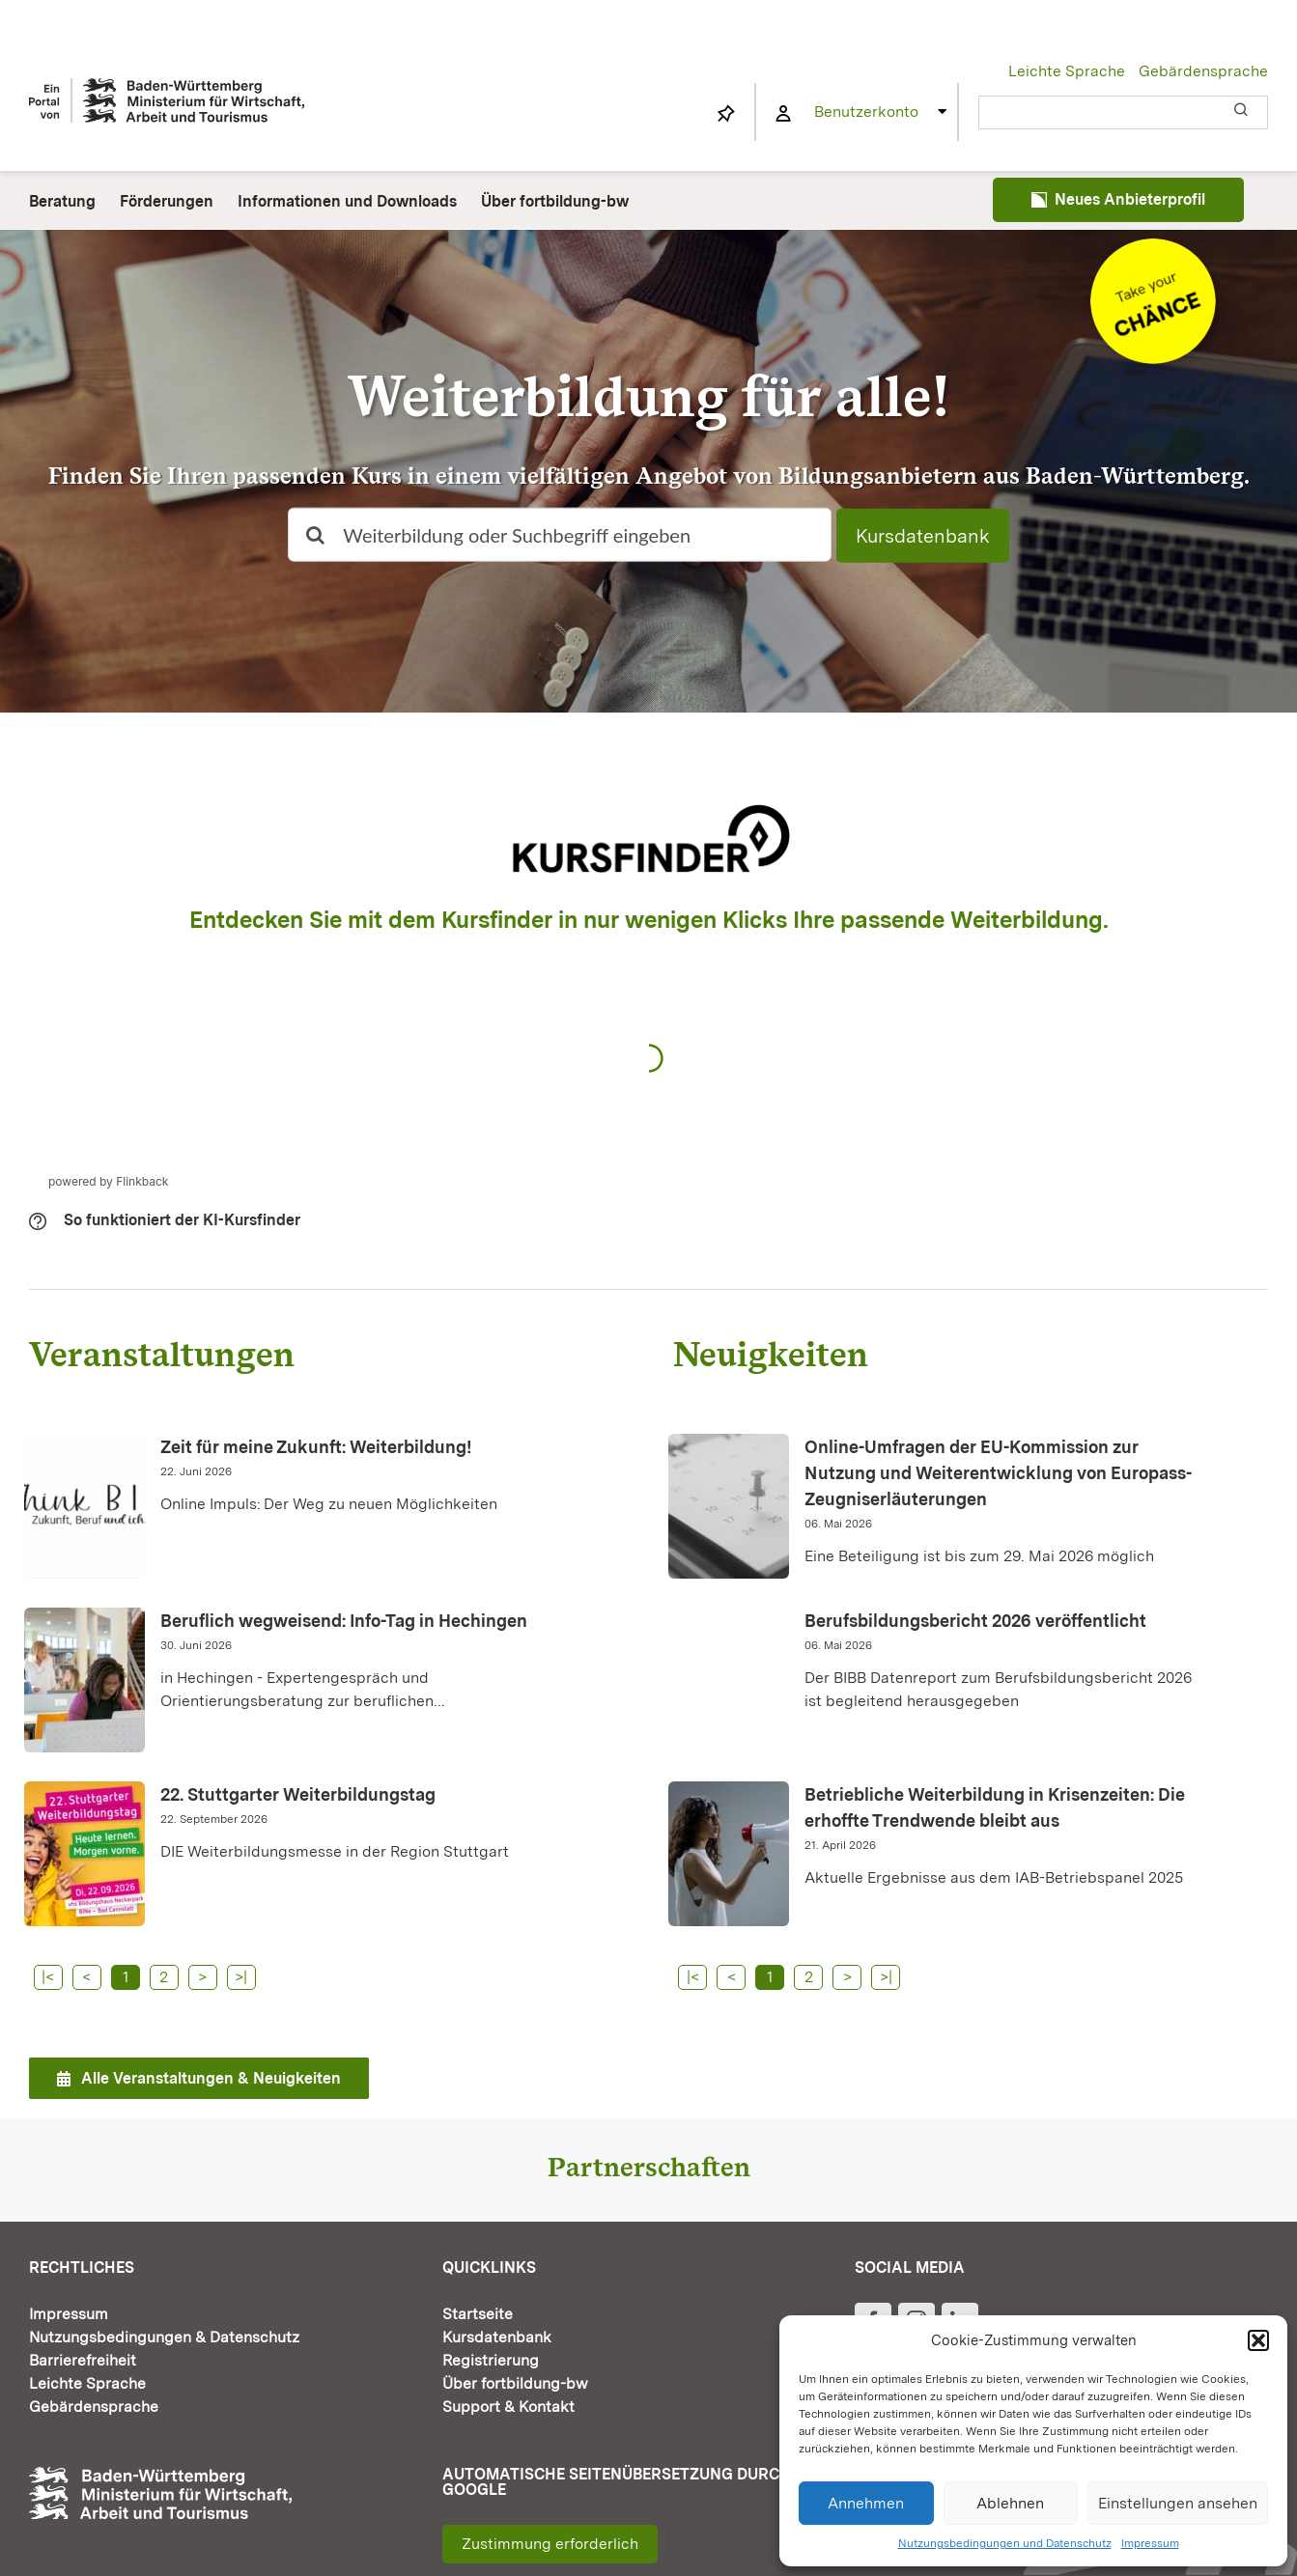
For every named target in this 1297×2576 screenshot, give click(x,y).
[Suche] (315, 535)
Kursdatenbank (923, 535)
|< (48, 1977)
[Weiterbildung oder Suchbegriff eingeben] (559, 535)
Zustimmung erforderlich (550, 2543)
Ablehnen (1010, 2503)
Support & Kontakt (508, 2406)
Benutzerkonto (866, 111)
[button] (1258, 2340)
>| (241, 1977)
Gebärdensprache (1203, 71)
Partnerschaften (649, 2166)
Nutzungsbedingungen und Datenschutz (1005, 2543)
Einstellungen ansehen (1177, 2503)
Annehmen (866, 2503)
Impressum (1150, 2543)
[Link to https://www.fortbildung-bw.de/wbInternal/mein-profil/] (783, 114)
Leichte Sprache (1066, 71)
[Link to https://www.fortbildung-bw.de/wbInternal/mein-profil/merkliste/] (726, 114)
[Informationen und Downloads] (1153, 246)
